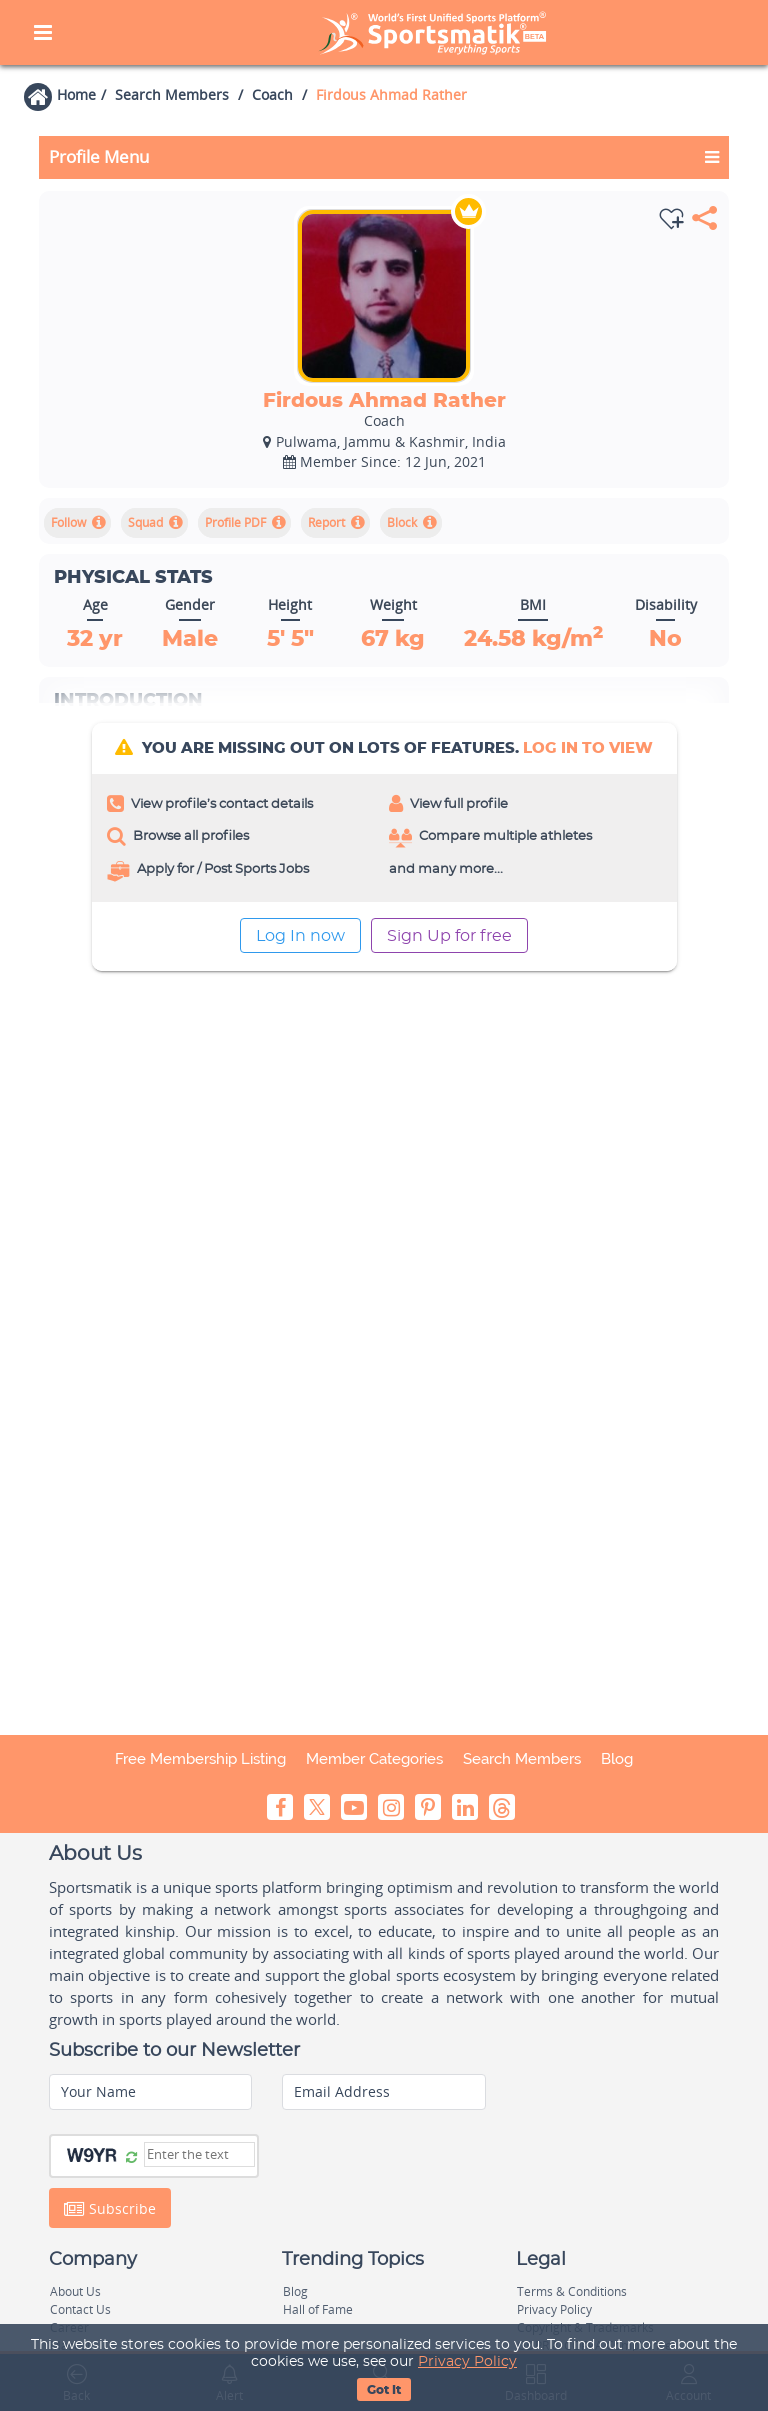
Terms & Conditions (572, 2291)
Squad (145, 522)
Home (76, 94)
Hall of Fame (318, 2309)
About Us (75, 2291)
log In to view (588, 748)
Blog (617, 1759)
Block (402, 522)
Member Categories (374, 1759)
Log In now (300, 936)
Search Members (172, 94)
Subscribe (110, 2209)
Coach (272, 94)
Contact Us (80, 2309)
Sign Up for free (449, 936)
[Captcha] (199, 2154)
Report (326, 522)
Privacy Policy (467, 2362)
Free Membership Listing (200, 1759)
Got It (384, 2390)
